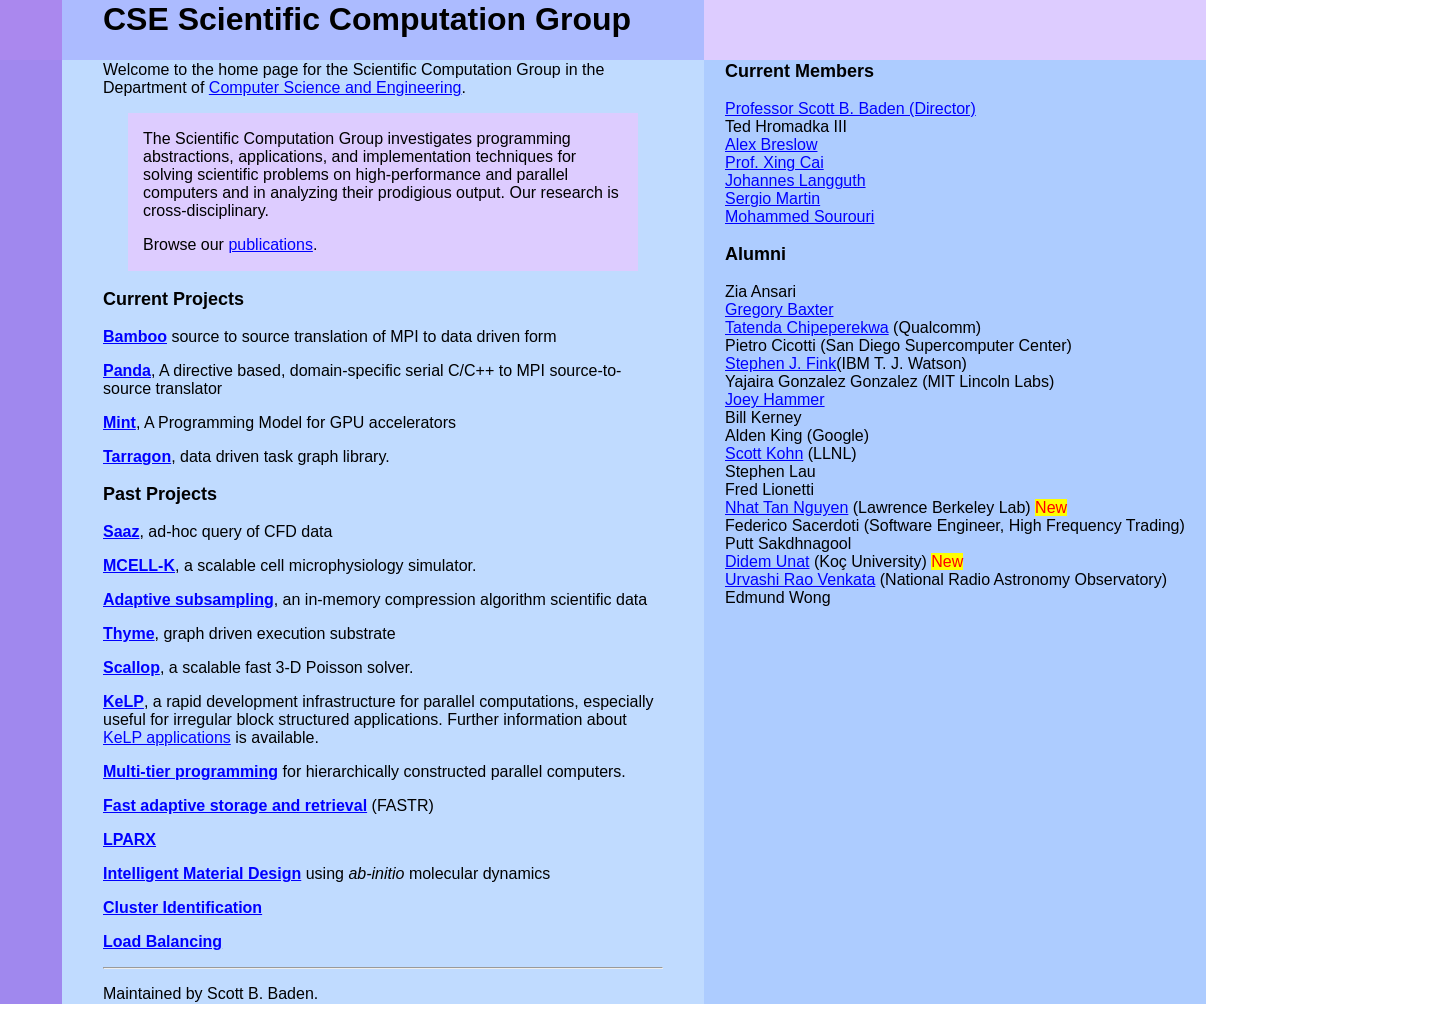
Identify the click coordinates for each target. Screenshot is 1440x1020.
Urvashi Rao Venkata (800, 579)
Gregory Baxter (779, 309)
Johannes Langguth (795, 180)
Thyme (129, 633)
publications (270, 244)
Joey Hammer (775, 399)
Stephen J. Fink (780, 363)
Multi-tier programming (190, 771)
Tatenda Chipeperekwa (807, 327)
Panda (127, 370)
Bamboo (135, 336)
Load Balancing (162, 941)
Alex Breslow (771, 144)
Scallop (131, 667)
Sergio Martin (772, 198)
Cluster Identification (182, 907)
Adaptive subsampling (188, 599)
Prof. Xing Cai (774, 162)
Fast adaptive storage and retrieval (235, 805)
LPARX (129, 839)
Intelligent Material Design (202, 873)
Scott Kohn (764, 453)
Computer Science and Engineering (335, 87)
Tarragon (137, 456)
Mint (119, 422)
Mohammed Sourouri (799, 216)
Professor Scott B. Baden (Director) (850, 108)
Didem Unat (767, 561)
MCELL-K (139, 565)
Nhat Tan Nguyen (786, 507)
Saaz (121, 531)
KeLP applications (167, 737)
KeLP (123, 701)
